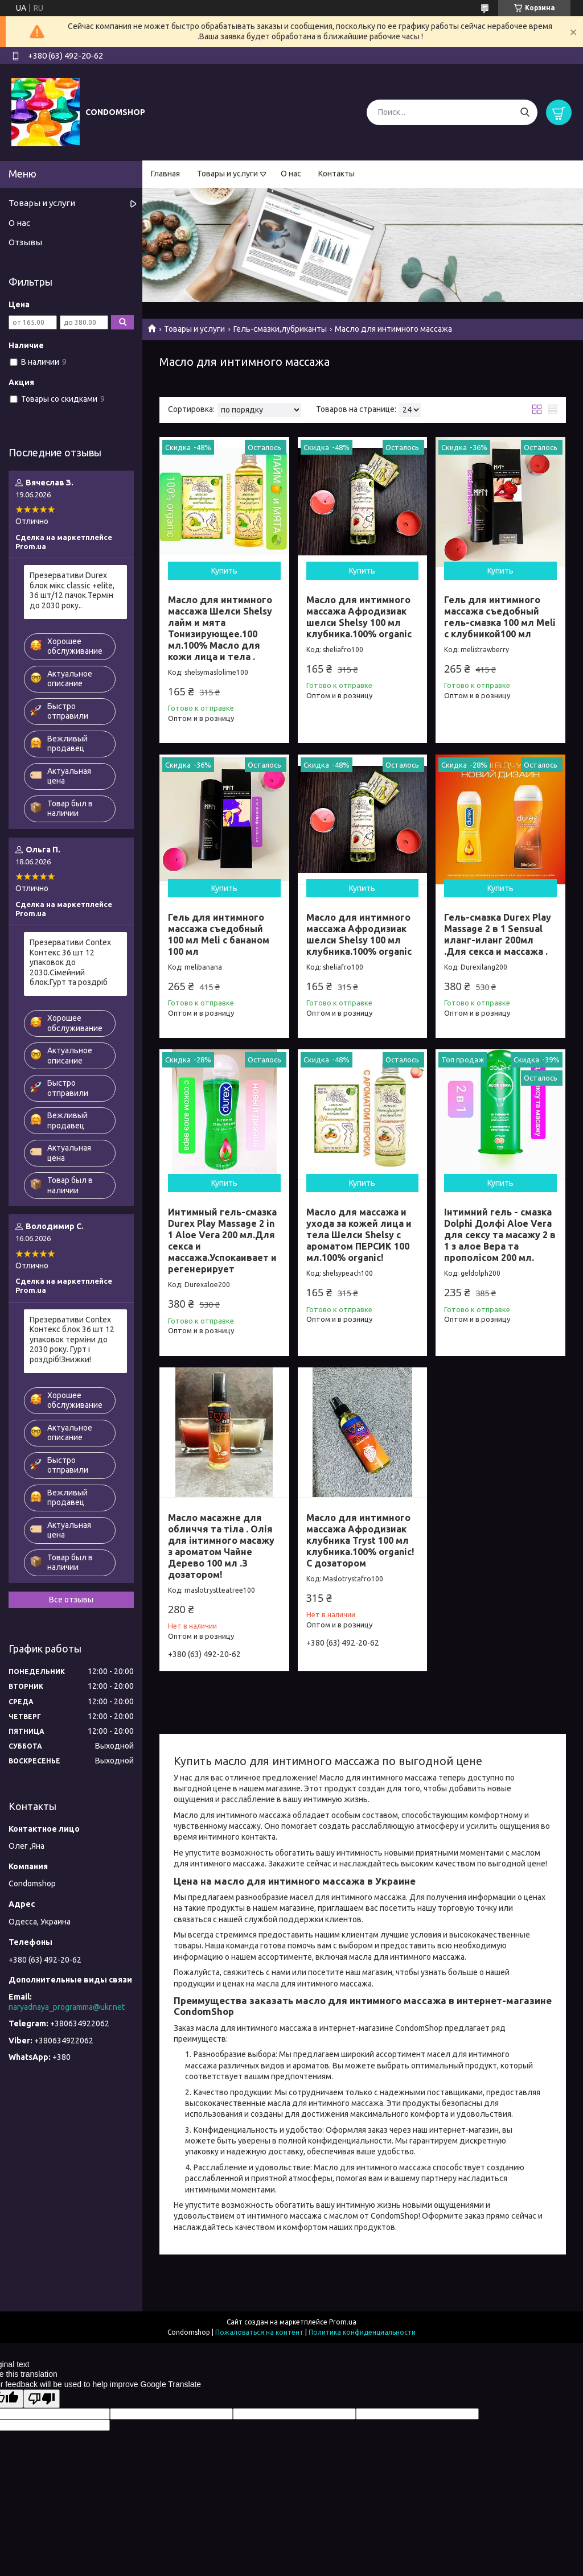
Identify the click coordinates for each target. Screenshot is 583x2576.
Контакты (336, 173)
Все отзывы (71, 1599)
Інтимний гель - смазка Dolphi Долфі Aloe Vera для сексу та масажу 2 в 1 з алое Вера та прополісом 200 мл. (500, 1235)
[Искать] (524, 112)
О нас (291, 173)
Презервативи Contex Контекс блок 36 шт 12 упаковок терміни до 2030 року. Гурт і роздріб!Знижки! (72, 1339)
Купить (224, 570)
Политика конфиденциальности (362, 2332)
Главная (165, 173)
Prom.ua (342, 2322)
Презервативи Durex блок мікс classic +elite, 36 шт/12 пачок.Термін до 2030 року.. (72, 590)
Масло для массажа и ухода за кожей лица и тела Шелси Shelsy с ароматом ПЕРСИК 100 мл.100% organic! (359, 1235)
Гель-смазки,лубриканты (280, 328)
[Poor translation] (41, 2398)
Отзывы (25, 242)
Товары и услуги (227, 173)
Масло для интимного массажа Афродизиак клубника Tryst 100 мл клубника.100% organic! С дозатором (360, 1540)
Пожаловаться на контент (259, 2332)
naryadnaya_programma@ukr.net (67, 2007)
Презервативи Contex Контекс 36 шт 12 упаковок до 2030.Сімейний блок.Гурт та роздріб (70, 962)
